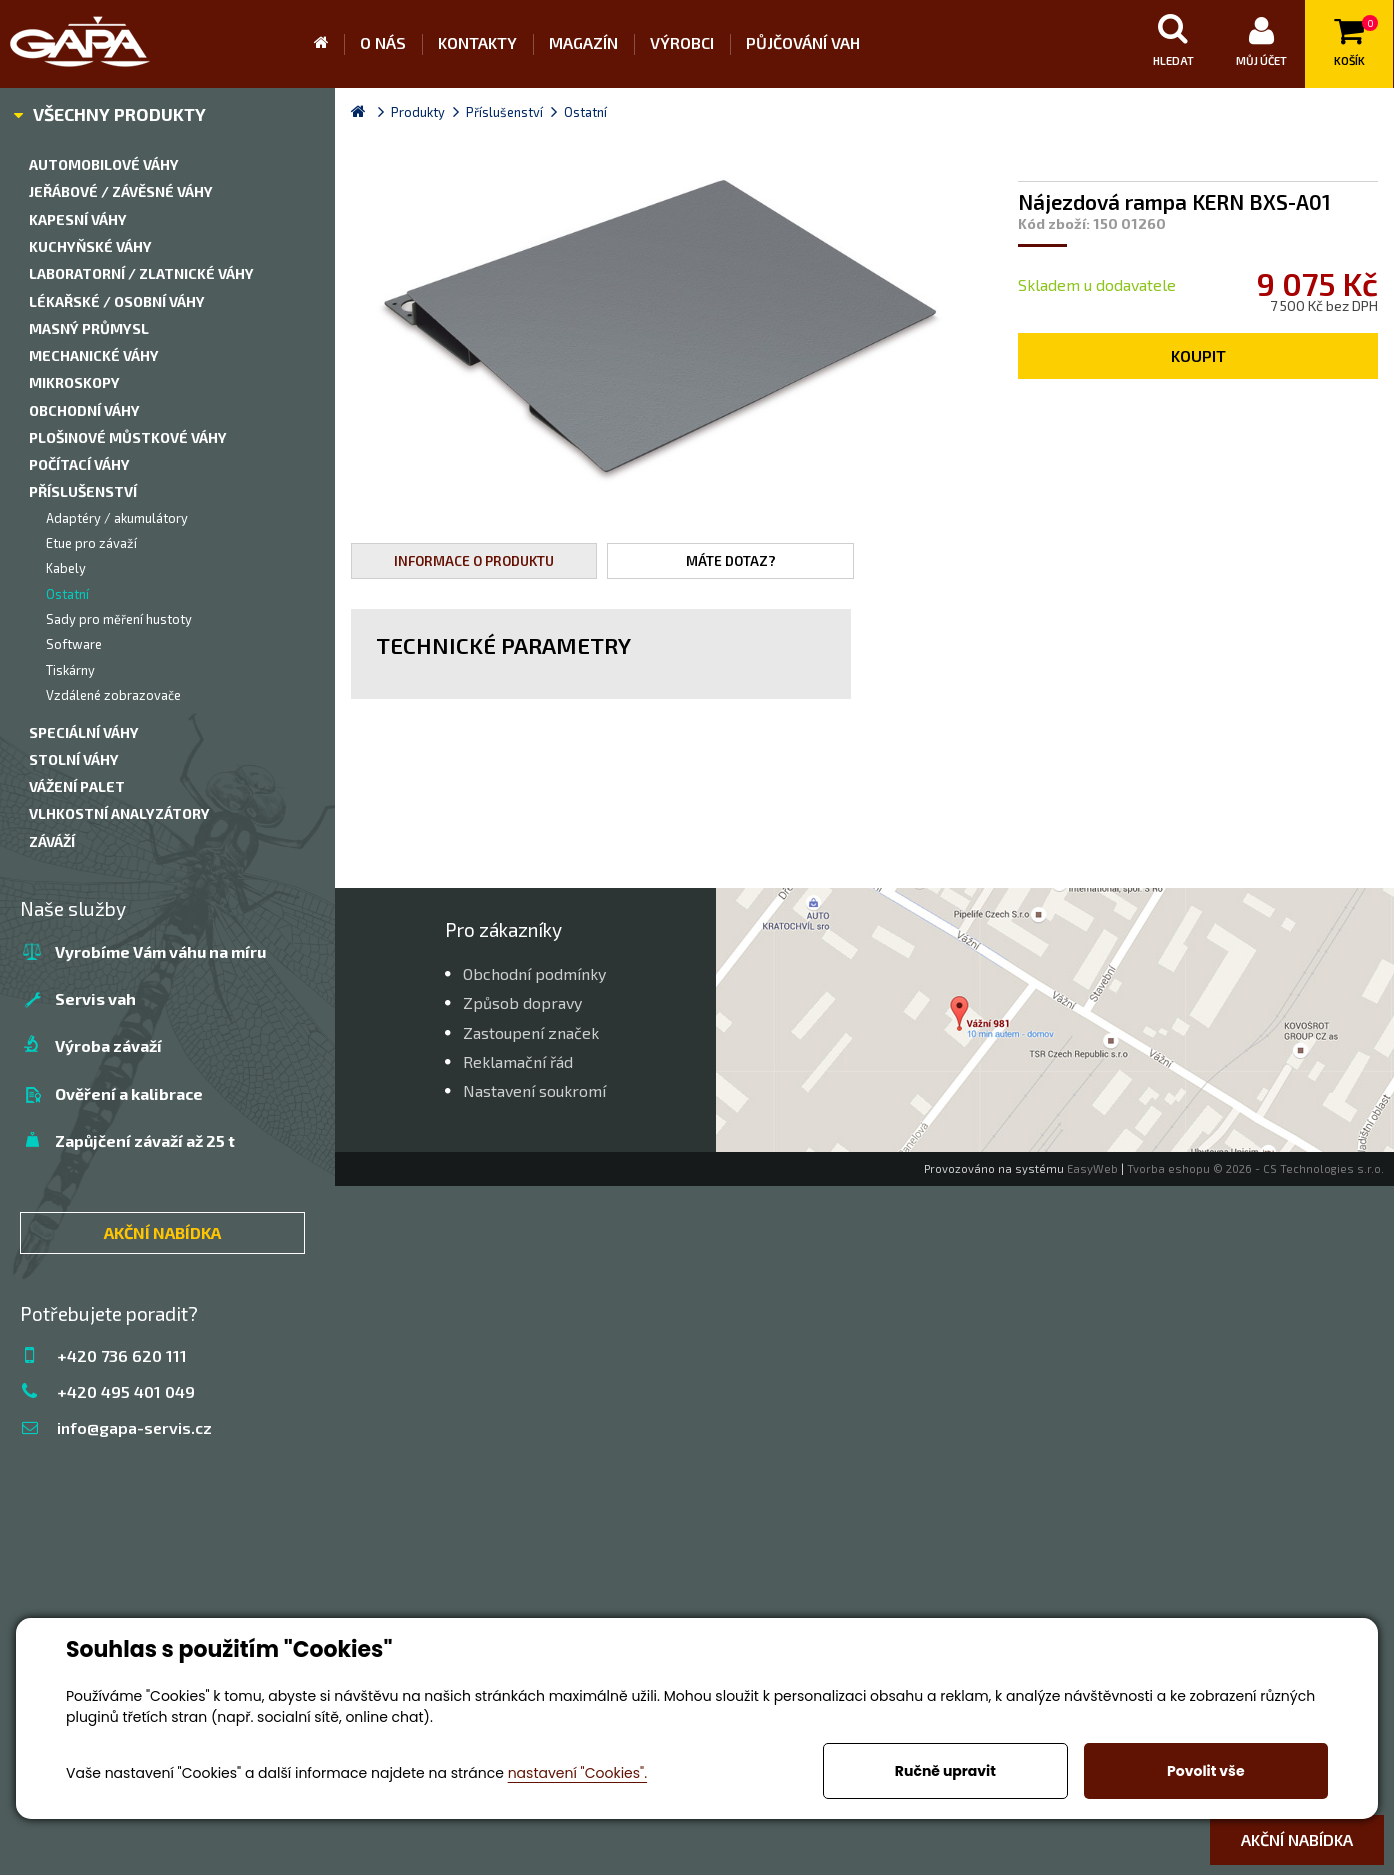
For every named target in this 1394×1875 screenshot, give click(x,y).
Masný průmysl (89, 328)
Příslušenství (83, 491)
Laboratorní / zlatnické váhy (141, 273)
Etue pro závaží (91, 543)
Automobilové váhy (104, 164)
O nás (383, 42)
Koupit (1198, 355)
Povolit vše (1205, 1771)
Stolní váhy (74, 759)
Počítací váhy (79, 464)
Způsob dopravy (522, 1002)
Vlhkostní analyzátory (119, 813)
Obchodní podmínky (534, 973)
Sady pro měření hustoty (119, 619)
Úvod (329, 44)
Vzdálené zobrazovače (113, 695)
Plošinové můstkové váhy (128, 437)
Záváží (52, 841)
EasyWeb (1092, 1168)
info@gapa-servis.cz (134, 1427)
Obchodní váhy (84, 410)
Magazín (583, 42)
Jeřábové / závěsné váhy (121, 191)
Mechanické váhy (94, 355)
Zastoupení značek (531, 1032)
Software (74, 644)
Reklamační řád (518, 1061)
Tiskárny (70, 670)
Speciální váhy (84, 732)
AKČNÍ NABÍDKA (162, 1232)
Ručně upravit (945, 1771)
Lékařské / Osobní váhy (117, 301)
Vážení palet (77, 786)
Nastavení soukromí (534, 1090)
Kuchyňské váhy (90, 246)
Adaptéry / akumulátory (117, 518)
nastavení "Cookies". (577, 1773)
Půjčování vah (803, 42)
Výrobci (682, 42)
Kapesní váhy (78, 219)
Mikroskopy (74, 382)
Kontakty (477, 42)
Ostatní (67, 594)
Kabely (66, 568)
